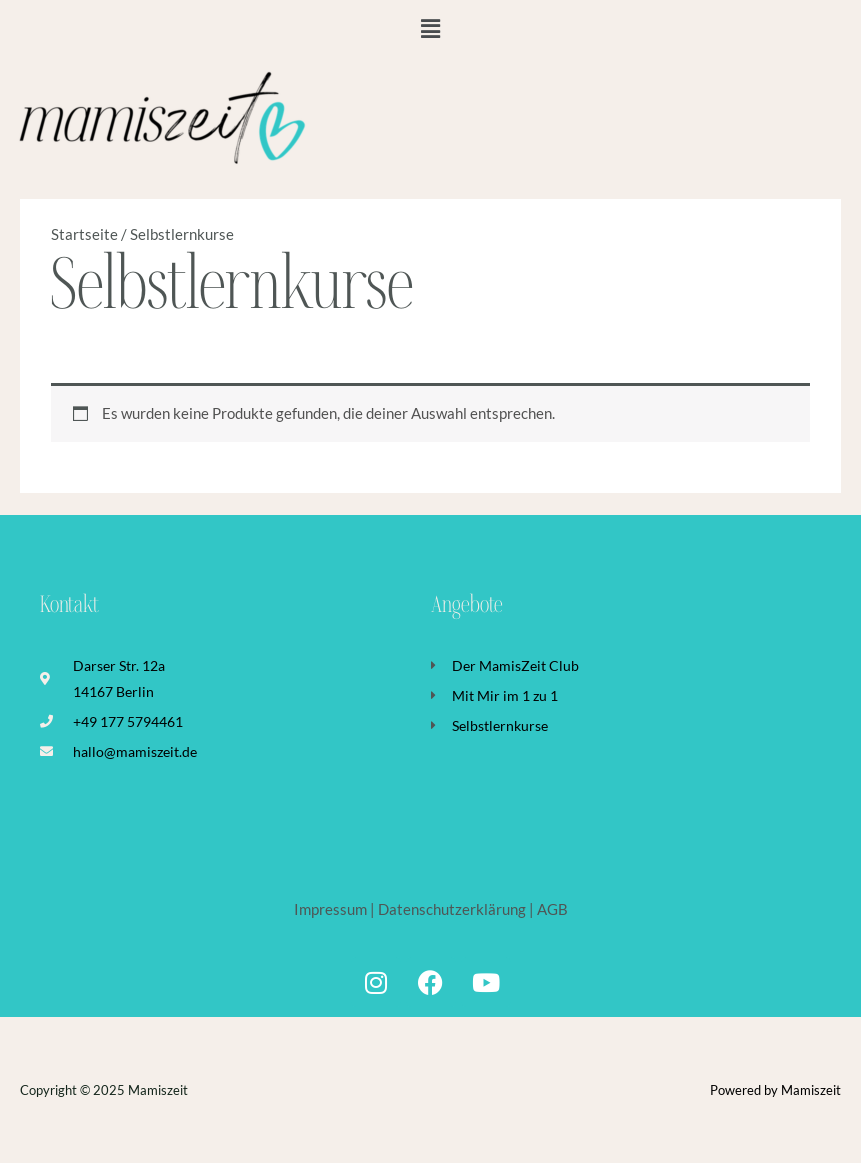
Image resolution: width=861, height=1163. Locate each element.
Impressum (332, 909)
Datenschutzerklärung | (456, 909)
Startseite (84, 234)
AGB (552, 909)
